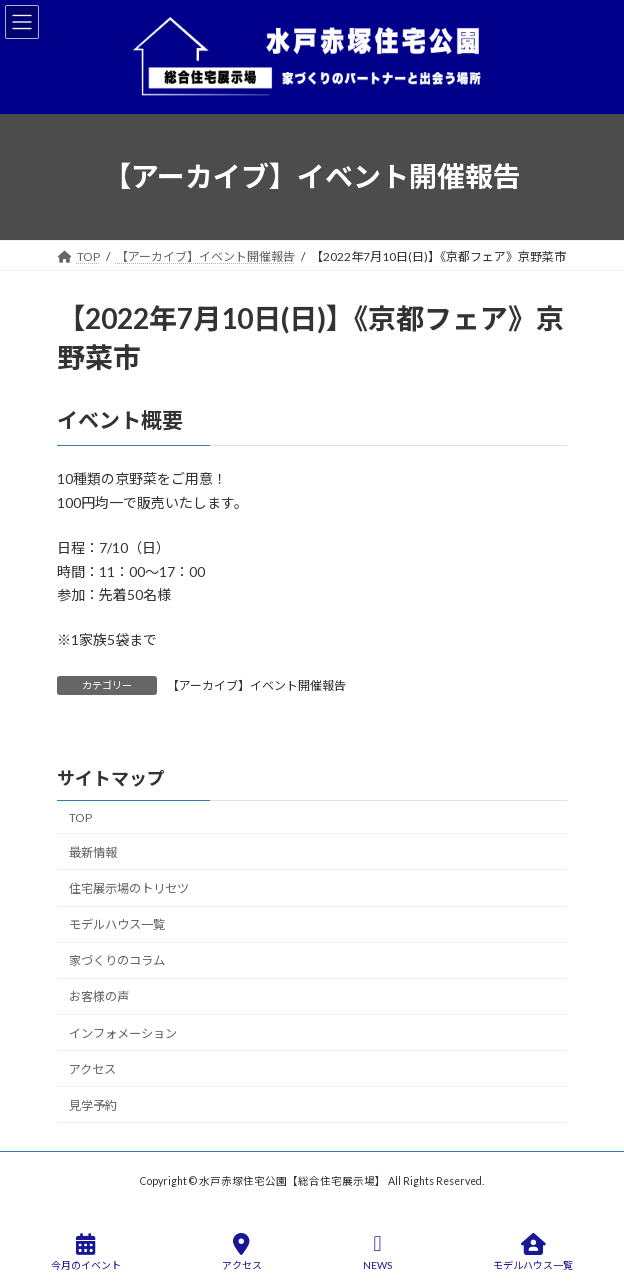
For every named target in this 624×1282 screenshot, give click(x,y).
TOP (80, 817)
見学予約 (93, 1105)
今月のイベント (86, 1252)
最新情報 (93, 852)
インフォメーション (123, 1032)
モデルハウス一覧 (117, 924)
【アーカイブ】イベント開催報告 (256, 685)
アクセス (92, 1068)
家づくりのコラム (117, 960)
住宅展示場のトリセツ (129, 888)
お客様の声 (99, 996)
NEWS (377, 1252)
